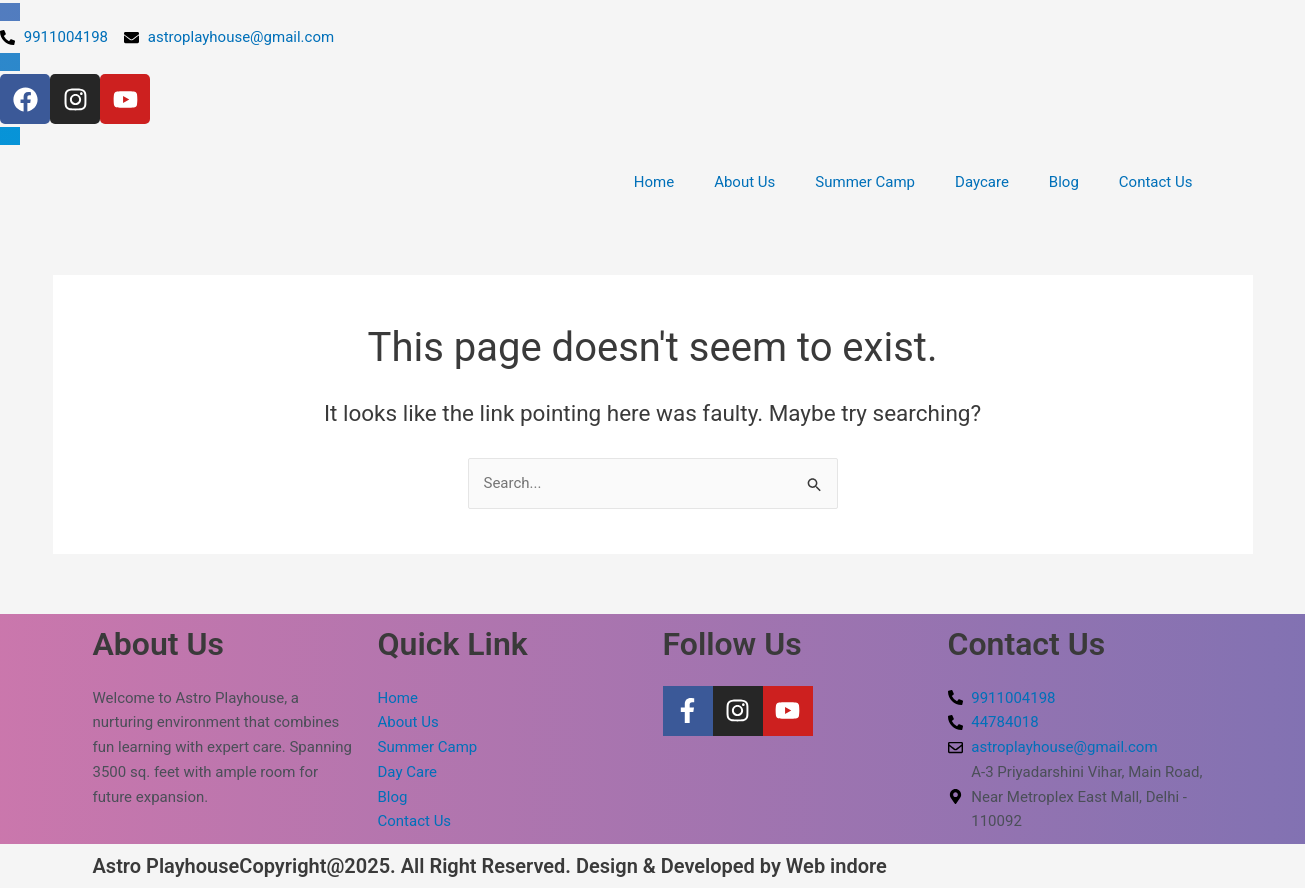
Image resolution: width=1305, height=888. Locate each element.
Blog (1064, 182)
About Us (744, 182)
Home (654, 182)
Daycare (982, 182)
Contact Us (1156, 182)
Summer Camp (865, 182)
